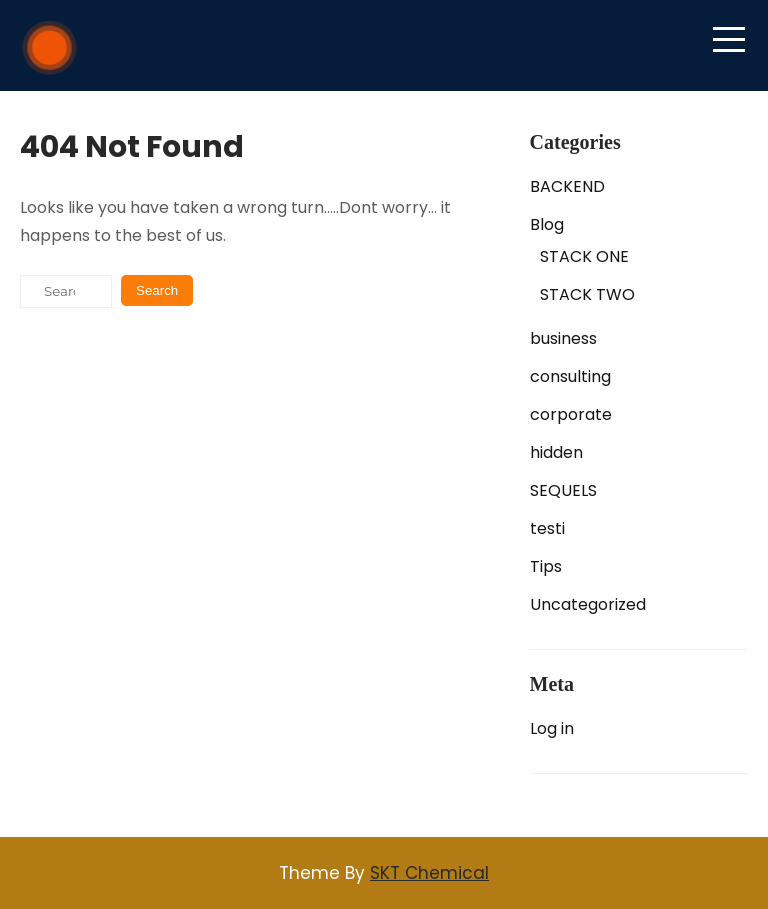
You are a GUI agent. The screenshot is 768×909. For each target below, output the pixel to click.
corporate (571, 414)
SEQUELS (563, 490)
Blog (547, 224)
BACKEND (567, 186)
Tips (546, 566)
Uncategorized (588, 604)
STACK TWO (587, 294)
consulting (570, 376)
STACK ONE (584, 256)
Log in (552, 728)
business (563, 338)
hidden (556, 452)
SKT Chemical (429, 873)
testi (547, 528)
